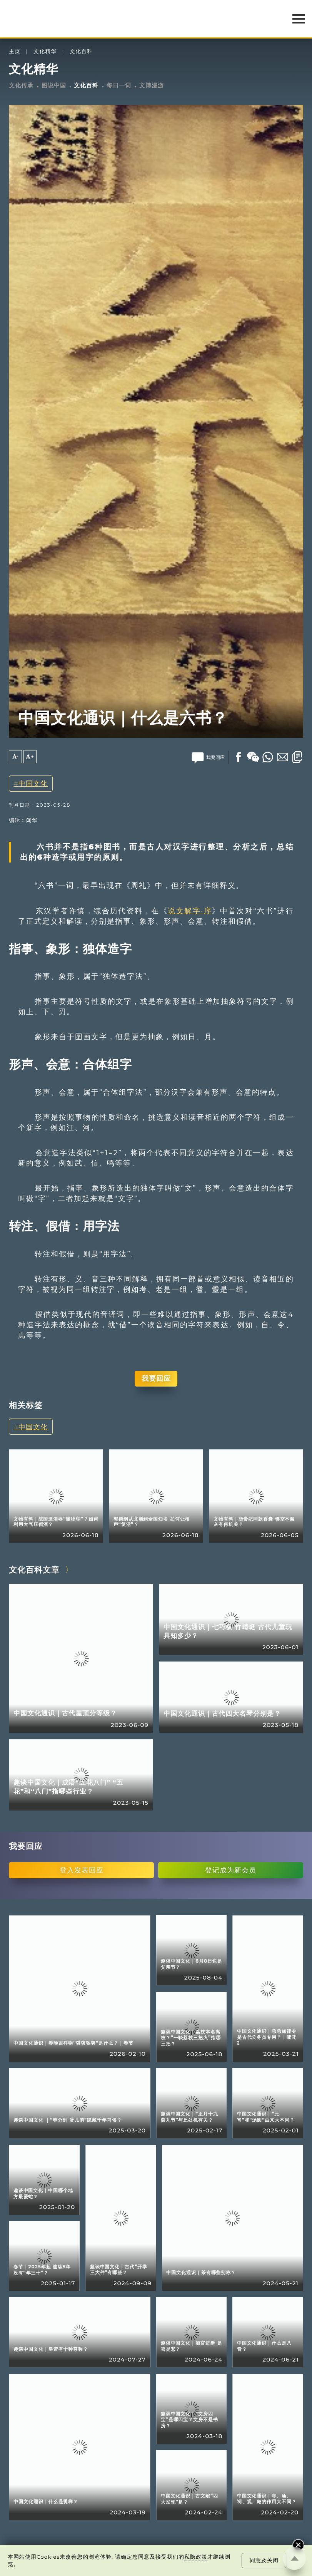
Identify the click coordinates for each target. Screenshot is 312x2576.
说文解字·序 (190, 910)
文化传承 (21, 85)
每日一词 (119, 85)
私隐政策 (195, 2557)
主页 (14, 51)
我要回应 (156, 1378)
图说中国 (54, 85)
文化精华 (45, 51)
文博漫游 (151, 85)
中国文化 (33, 783)
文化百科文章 (34, 1569)
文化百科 (81, 51)
